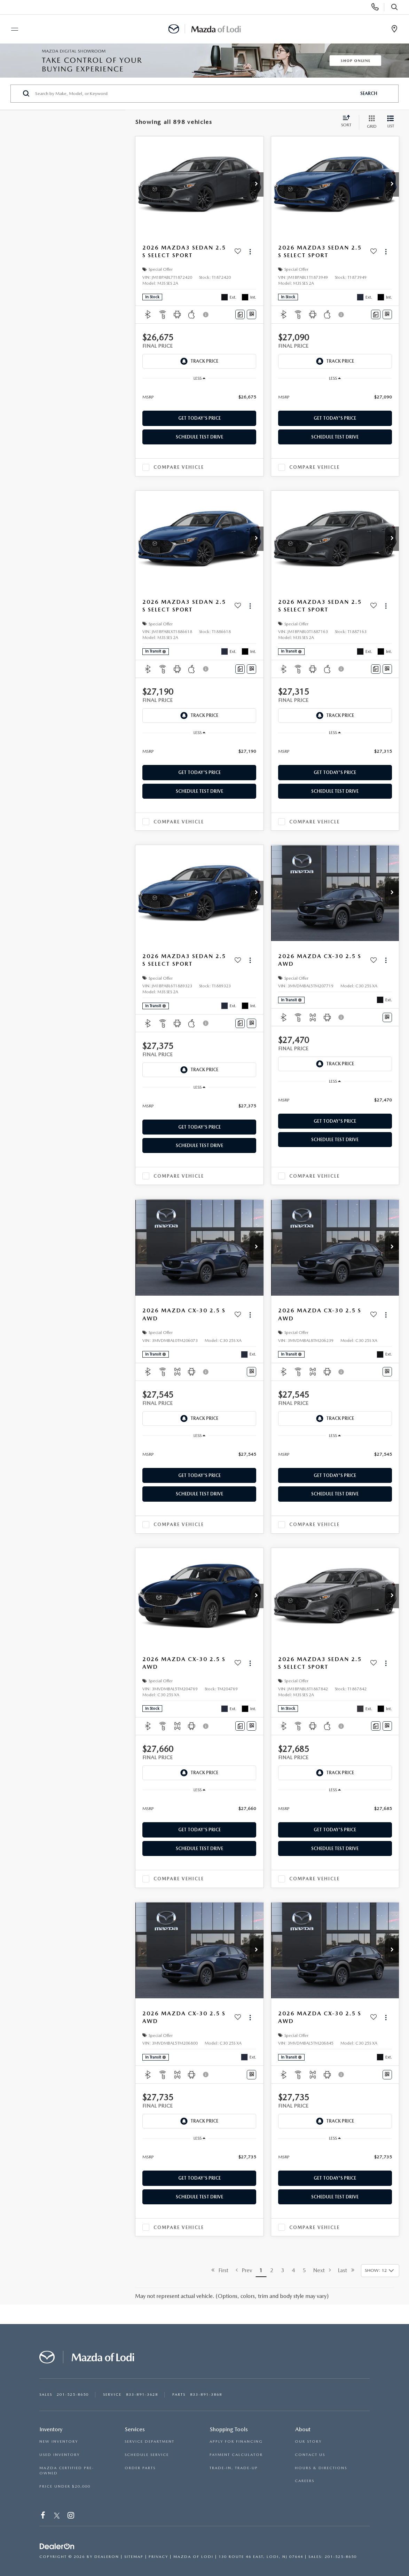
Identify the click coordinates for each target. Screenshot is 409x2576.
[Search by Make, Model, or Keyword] (194, 93)
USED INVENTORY (59, 2454)
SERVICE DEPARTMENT (149, 2441)
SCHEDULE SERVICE (147, 2454)
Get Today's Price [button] (199, 418)
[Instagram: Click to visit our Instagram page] (71, 2516)
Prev (244, 2270)
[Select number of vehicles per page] (380, 2270)
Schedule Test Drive (199, 437)
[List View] (390, 122)
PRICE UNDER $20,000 (65, 2486)
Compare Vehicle (179, 467)
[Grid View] (370, 122)
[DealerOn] (57, 2546)
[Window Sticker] (251, 314)
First (219, 2270)
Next (322, 2270)
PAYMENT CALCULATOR (236, 2454)
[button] (257, 184)
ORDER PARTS (140, 2468)
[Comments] (240, 314)
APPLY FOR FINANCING (236, 2441)
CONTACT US (310, 2454)
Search (368, 93)
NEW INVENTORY (58, 2441)
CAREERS (304, 2481)
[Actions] (250, 252)
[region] (199, 396)
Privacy (158, 2556)
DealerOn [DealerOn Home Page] (106, 2556)
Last (346, 2270)
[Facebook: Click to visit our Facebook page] (43, 2516)
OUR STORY (308, 2441)
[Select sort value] (348, 122)
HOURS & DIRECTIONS (321, 2468)
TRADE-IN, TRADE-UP (234, 2468)
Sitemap (133, 2556)
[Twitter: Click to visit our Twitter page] (57, 2516)
